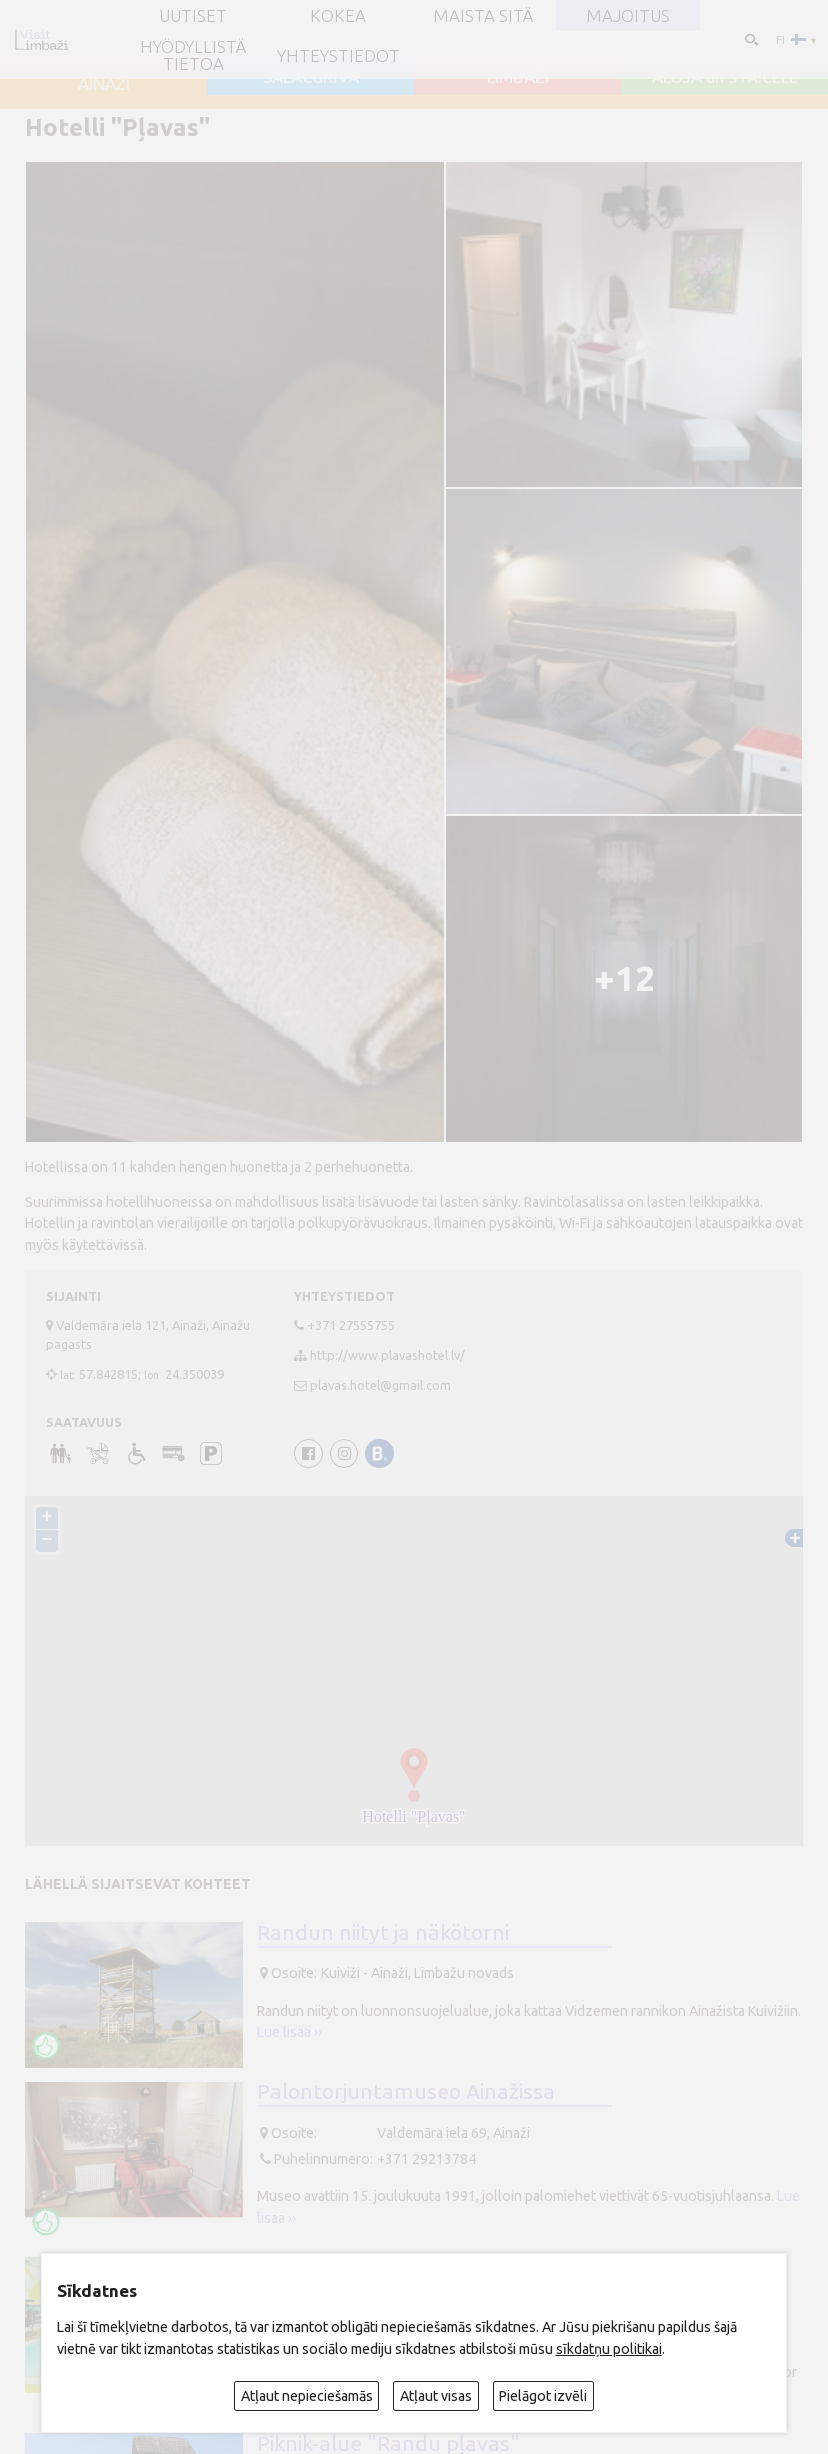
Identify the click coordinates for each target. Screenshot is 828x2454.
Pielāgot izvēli (543, 2396)
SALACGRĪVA (311, 76)
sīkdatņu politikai (609, 2349)
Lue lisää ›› (289, 2032)
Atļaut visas (436, 2396)
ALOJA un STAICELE (725, 76)
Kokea (338, 15)
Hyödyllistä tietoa (193, 55)
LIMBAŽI (518, 76)
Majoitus (628, 15)
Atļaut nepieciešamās (307, 2396)
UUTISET (193, 15)
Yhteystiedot (338, 55)
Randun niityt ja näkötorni (383, 1932)
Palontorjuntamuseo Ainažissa (406, 2091)
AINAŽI (104, 83)
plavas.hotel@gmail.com (380, 1385)
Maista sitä (483, 15)
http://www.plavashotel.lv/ (387, 1355)
